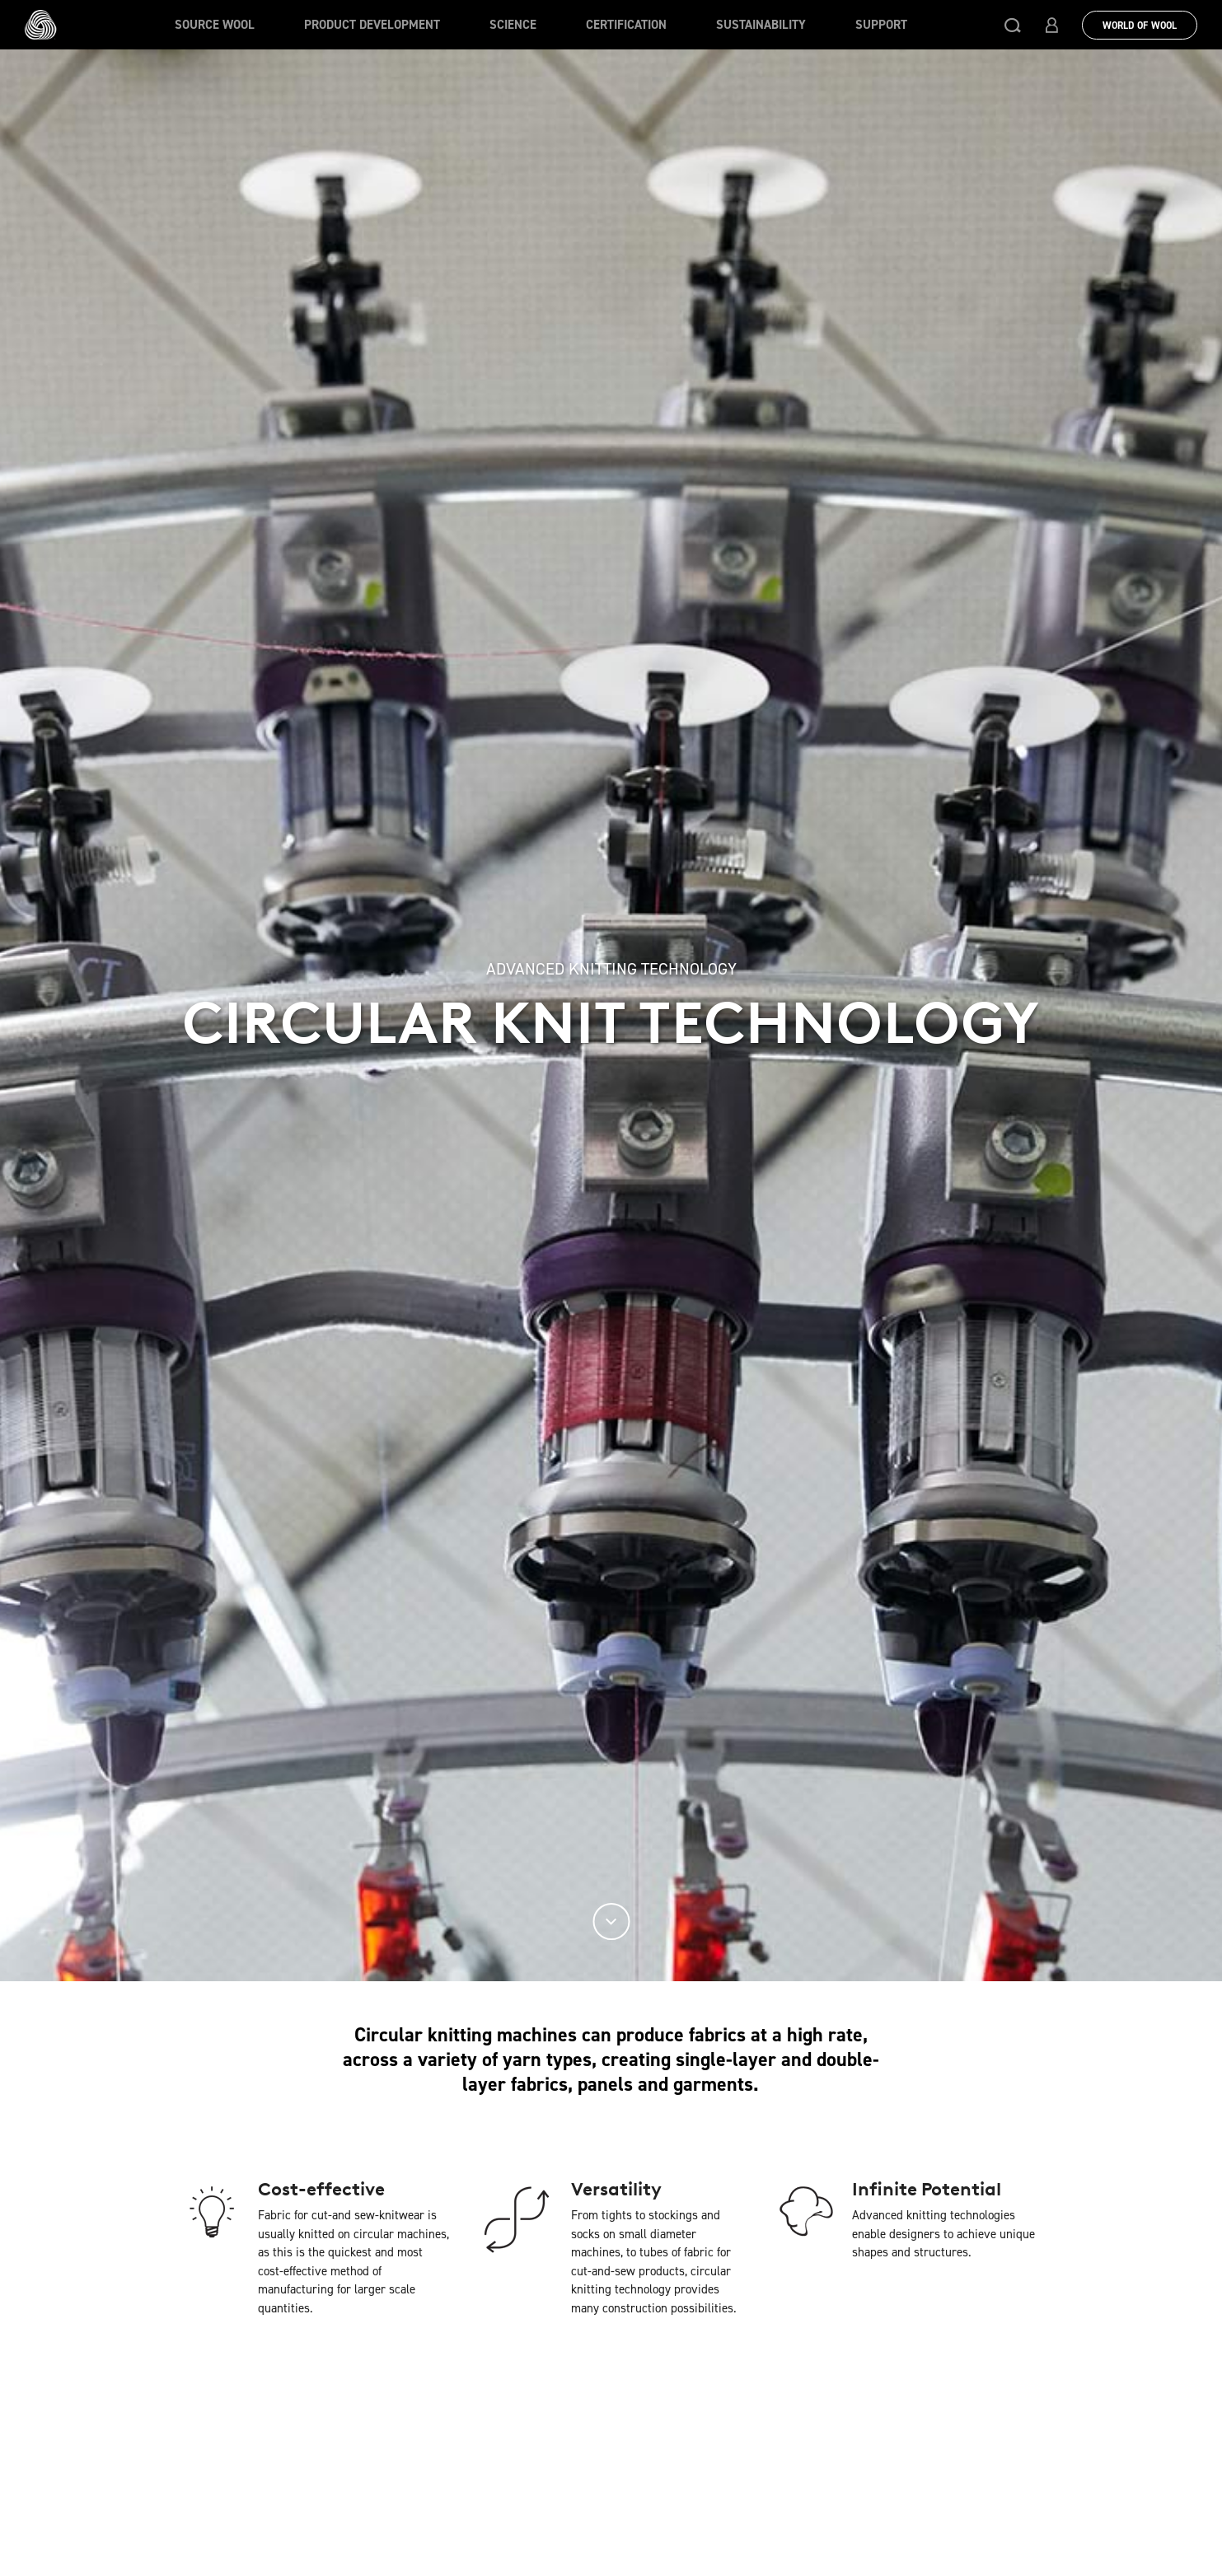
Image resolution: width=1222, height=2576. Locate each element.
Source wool (215, 24)
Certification (626, 24)
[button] (1012, 24)
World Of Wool (1140, 25)
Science (512, 24)
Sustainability (761, 24)
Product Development (372, 24)
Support (881, 24)
